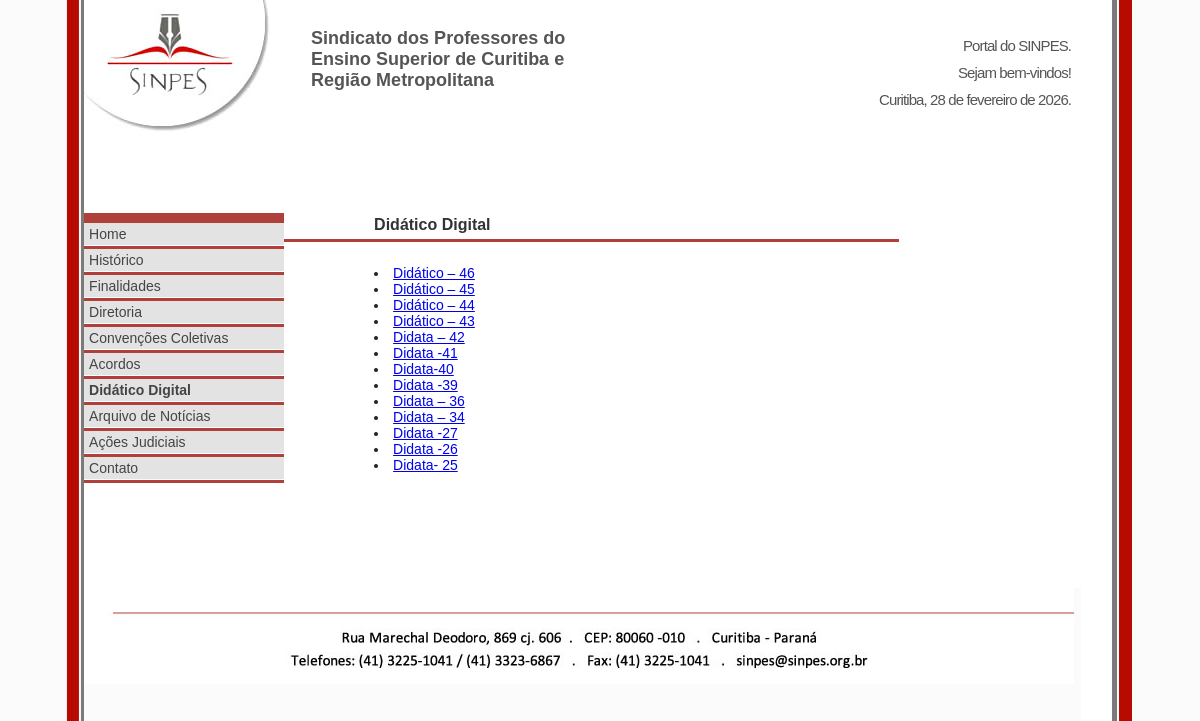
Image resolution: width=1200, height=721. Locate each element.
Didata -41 (425, 353)
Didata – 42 (429, 337)
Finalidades (125, 286)
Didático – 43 (434, 321)
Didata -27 (425, 433)
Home (107, 234)
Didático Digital (140, 390)
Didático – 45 (434, 289)
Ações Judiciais (137, 442)
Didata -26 (425, 449)
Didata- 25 (425, 465)
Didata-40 (423, 369)
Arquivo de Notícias (149, 416)
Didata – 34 (429, 417)
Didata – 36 (429, 401)
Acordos (114, 364)
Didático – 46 (434, 273)
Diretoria (115, 312)
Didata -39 (425, 385)
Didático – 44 (434, 305)
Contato (113, 468)
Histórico (116, 260)
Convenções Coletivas (158, 338)
